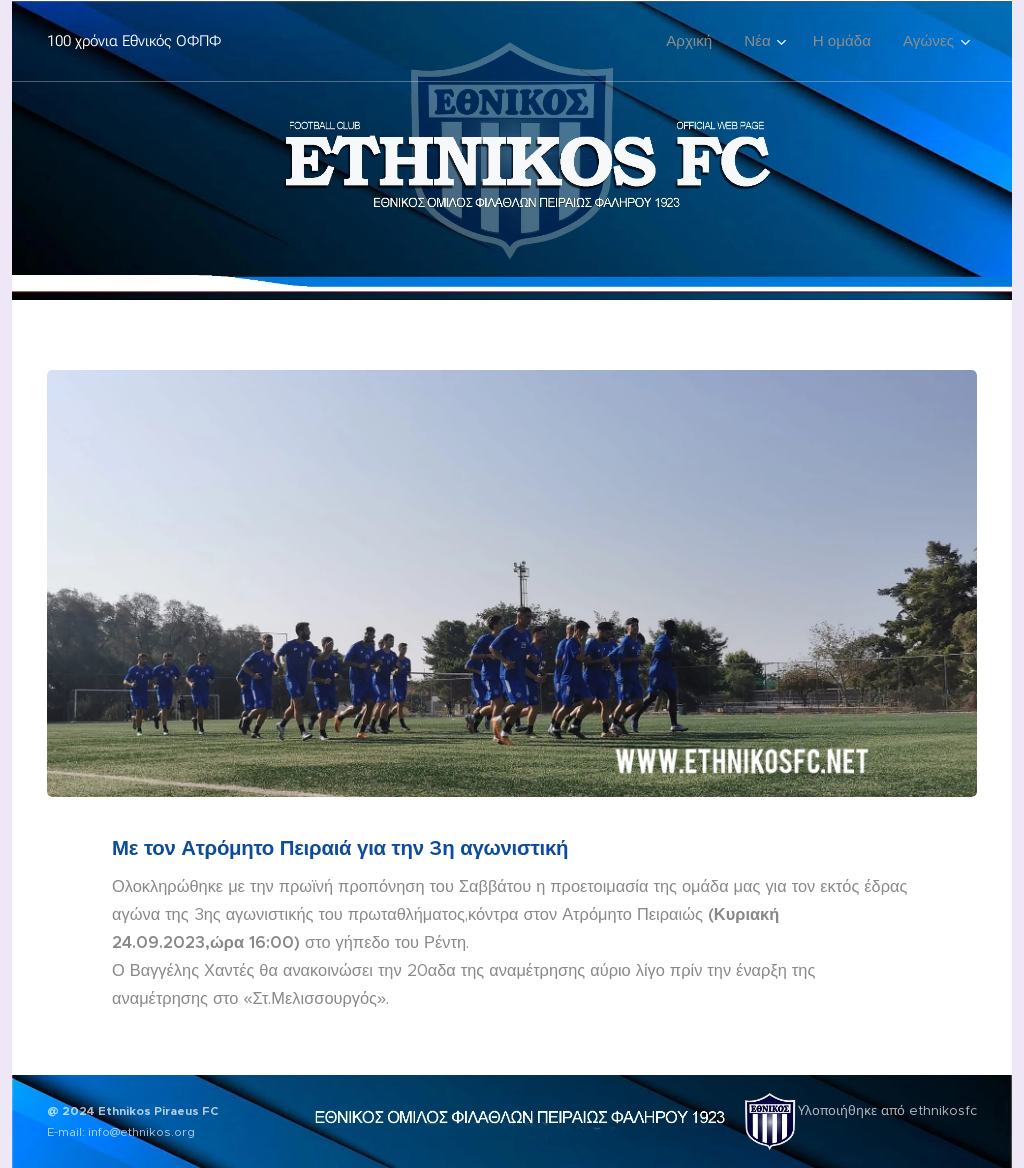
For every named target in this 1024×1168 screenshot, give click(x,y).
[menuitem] (694, 41)
